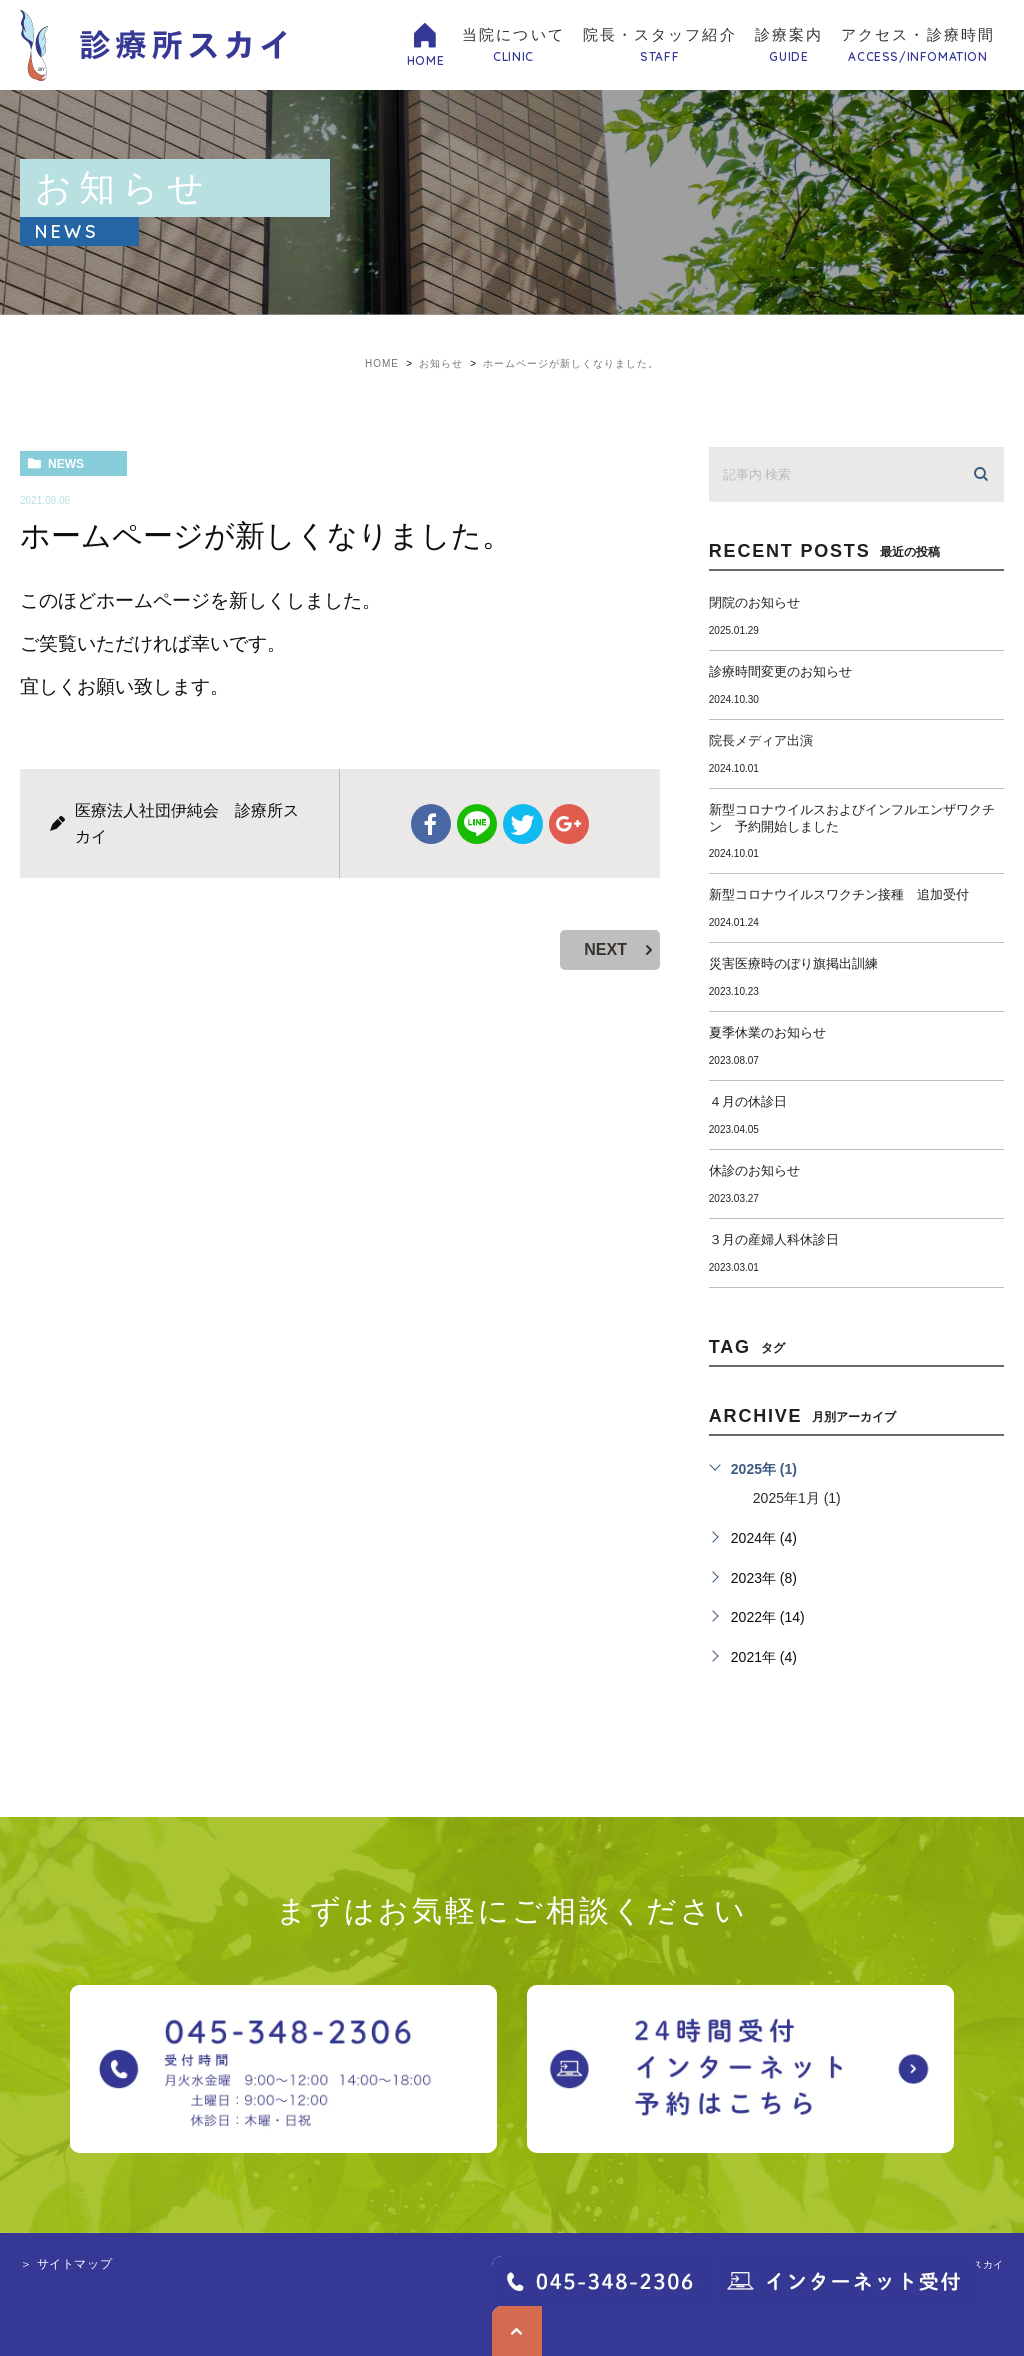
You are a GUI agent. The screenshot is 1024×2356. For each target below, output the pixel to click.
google (569, 824)
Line (477, 824)
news (66, 464)
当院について (513, 46)
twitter (523, 824)
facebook (431, 824)
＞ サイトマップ (66, 2264)
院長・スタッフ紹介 (660, 46)
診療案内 (789, 46)
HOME (425, 60)
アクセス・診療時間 (918, 46)
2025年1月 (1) (797, 1498)
